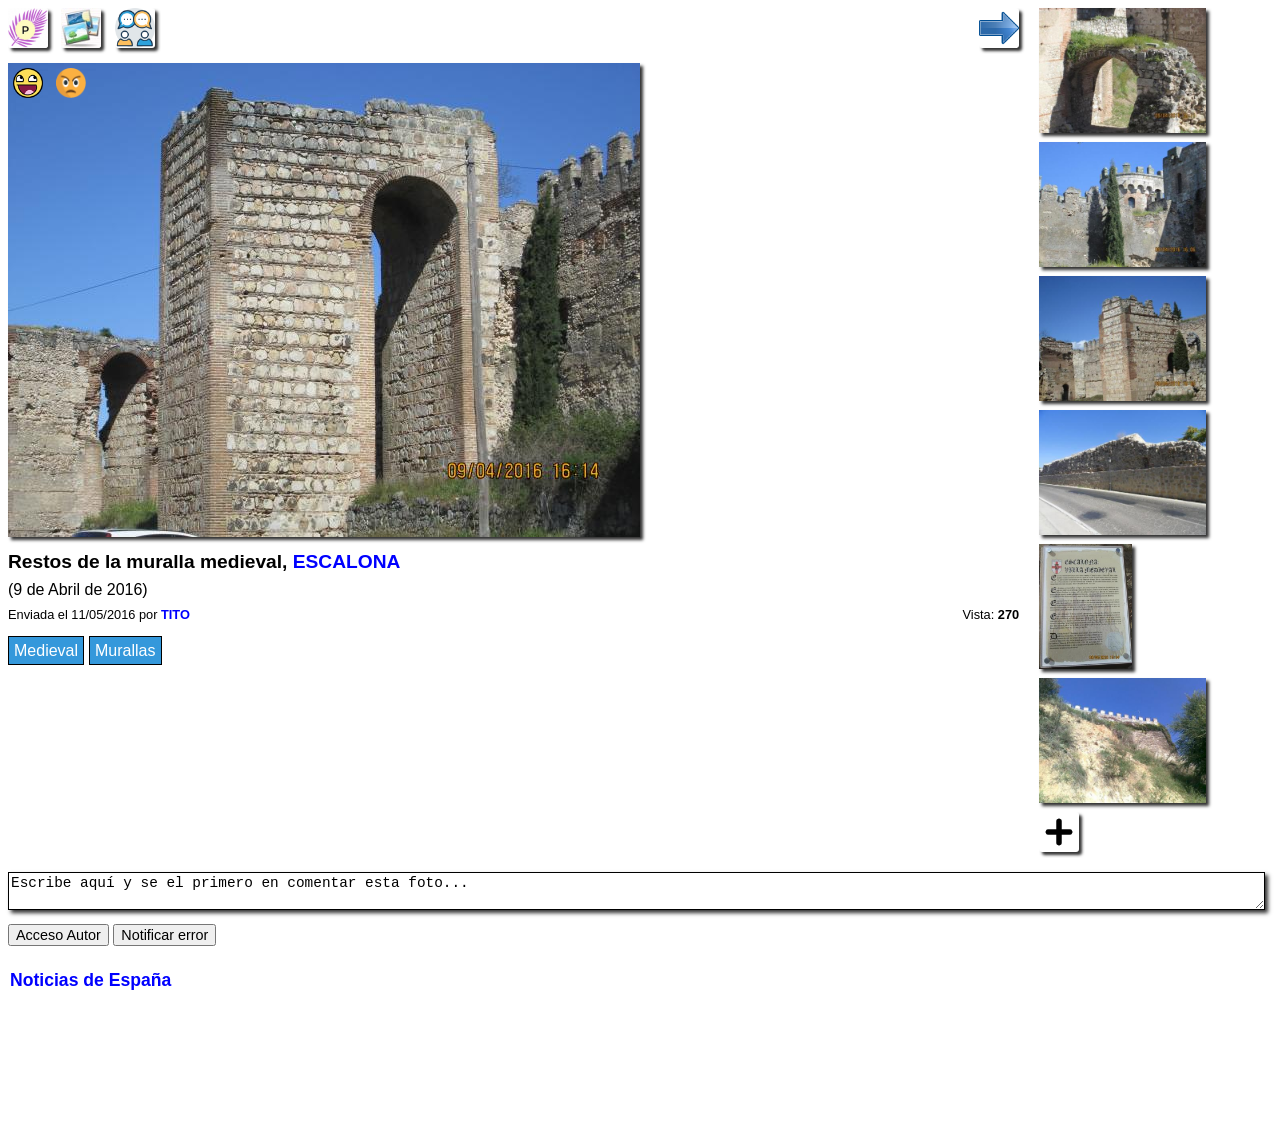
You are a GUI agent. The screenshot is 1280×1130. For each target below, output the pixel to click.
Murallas (125, 650)
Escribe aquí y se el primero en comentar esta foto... (636, 894)
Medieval (46, 650)
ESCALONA (347, 561)
